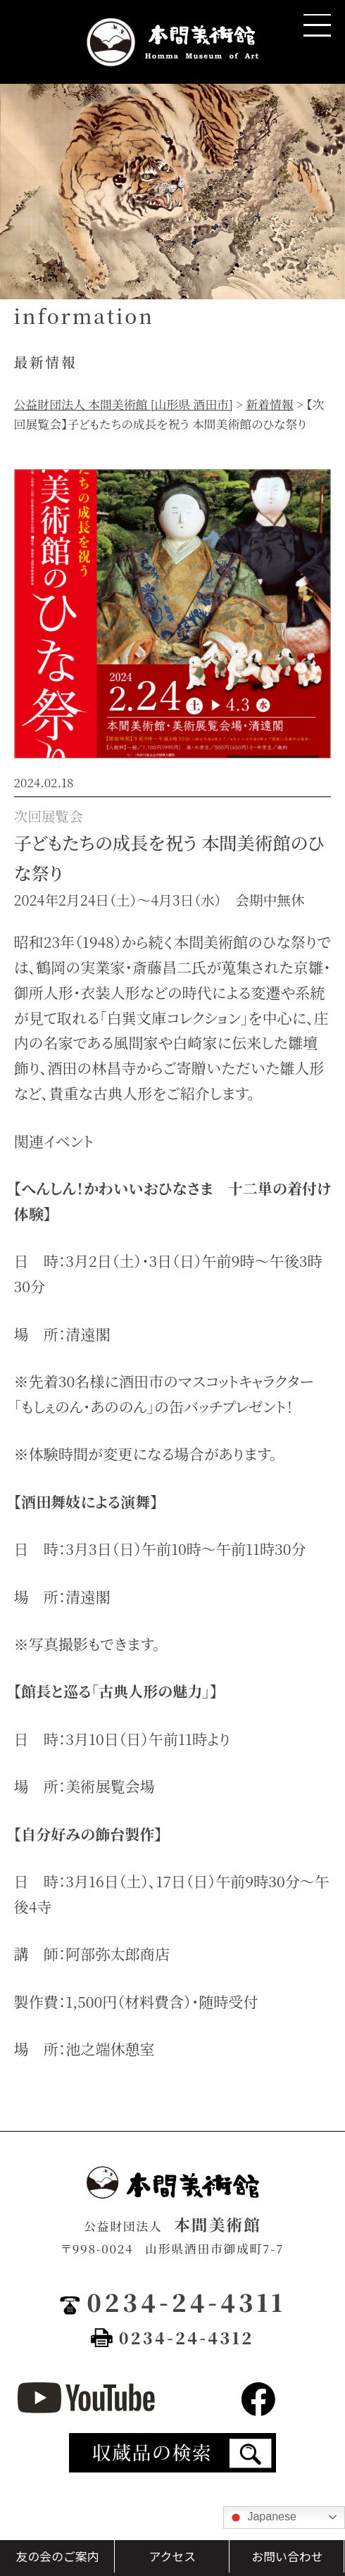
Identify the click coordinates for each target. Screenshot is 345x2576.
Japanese (261, 2517)
